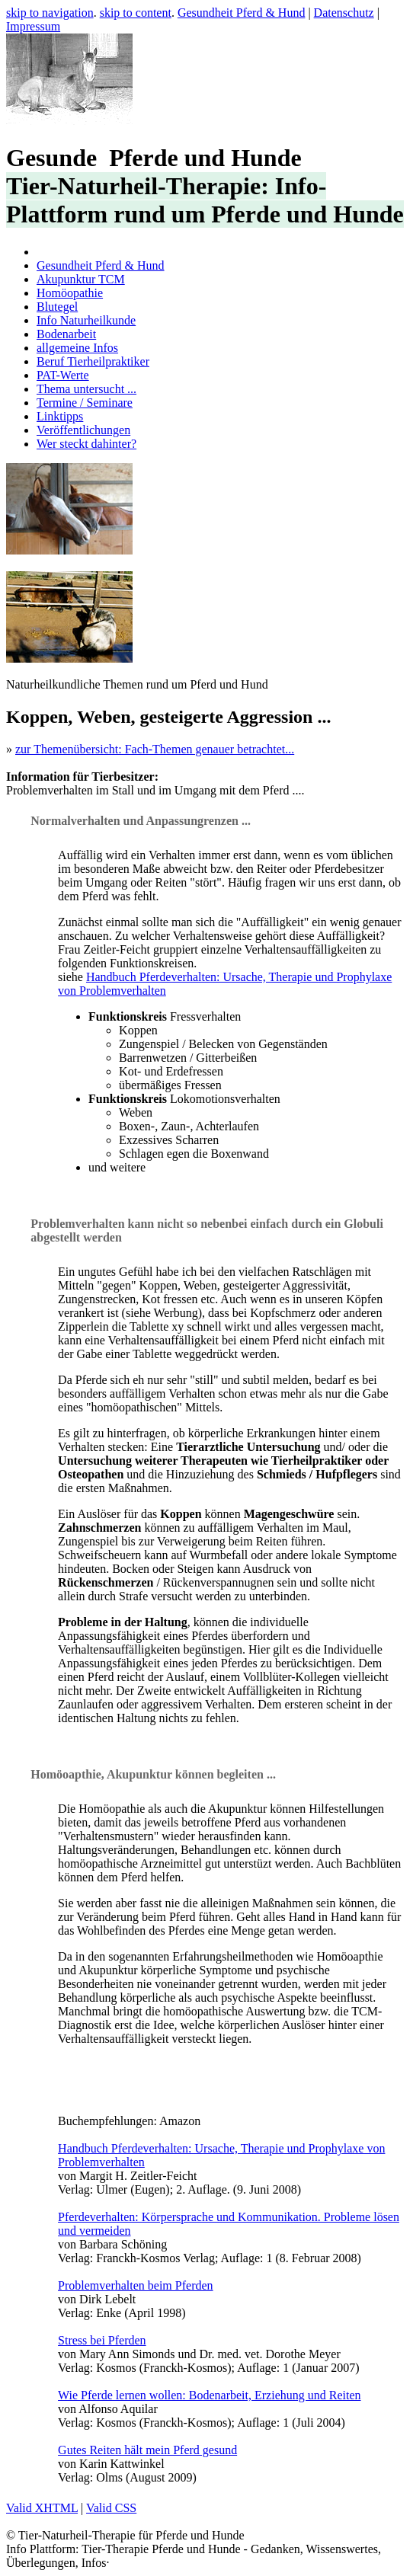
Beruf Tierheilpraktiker (93, 361)
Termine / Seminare (85, 402)
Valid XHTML (42, 2507)
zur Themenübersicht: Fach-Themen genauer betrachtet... (154, 749)
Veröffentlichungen (83, 429)
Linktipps (60, 416)
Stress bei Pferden (102, 2340)
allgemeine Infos (77, 347)
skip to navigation (50, 12)
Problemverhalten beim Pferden (135, 2285)
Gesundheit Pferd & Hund (242, 12)
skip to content (135, 12)
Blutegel (57, 306)
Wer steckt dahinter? (86, 443)
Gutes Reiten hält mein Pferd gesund (147, 2449)
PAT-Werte (63, 375)
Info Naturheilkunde (86, 320)
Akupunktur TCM (81, 279)
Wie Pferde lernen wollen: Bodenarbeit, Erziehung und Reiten (209, 2395)
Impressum (33, 26)
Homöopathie (70, 292)
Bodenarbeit (66, 334)
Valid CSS (111, 2507)
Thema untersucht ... (86, 388)
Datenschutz (344, 12)
